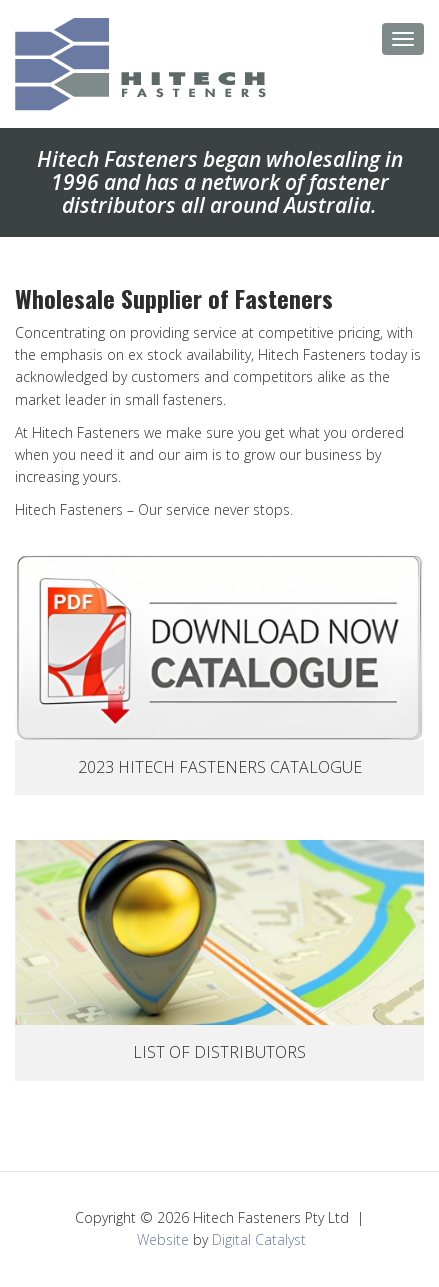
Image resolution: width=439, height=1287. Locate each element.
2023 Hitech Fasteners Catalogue (220, 767)
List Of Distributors (219, 1052)
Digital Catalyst (259, 1239)
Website (163, 1239)
